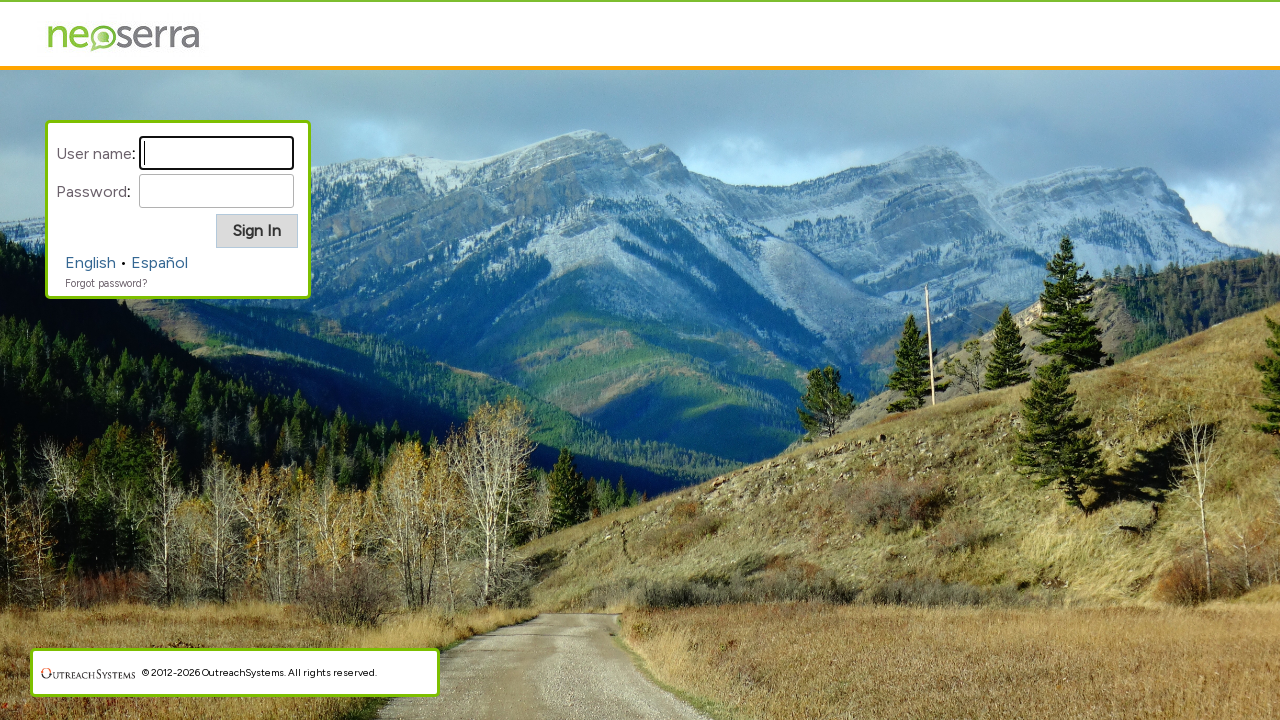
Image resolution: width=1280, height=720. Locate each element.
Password (91, 191)
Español (159, 262)
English (90, 262)
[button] (257, 231)
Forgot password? (106, 283)
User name (94, 153)
